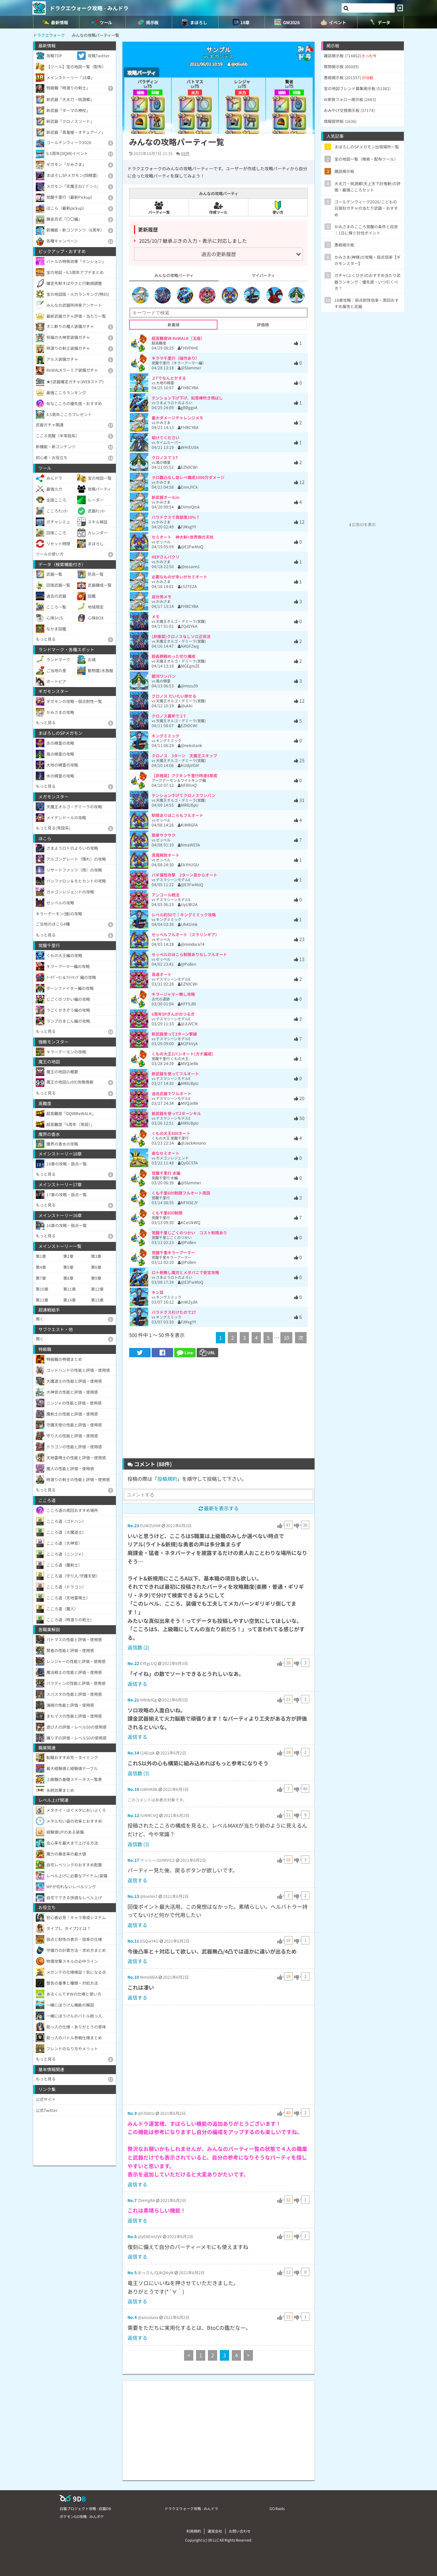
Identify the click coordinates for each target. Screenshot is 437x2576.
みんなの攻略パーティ (174, 275)
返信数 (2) (138, 1647)
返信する (137, 1683)
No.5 (132, 2272)
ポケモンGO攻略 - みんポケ (82, 2516)
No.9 (132, 2113)
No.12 (133, 1815)
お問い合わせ (240, 2531)
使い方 (277, 208)
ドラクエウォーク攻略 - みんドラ (89, 8)
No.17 (133, 1860)
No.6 (132, 2236)
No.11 (133, 1941)
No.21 (133, 1699)
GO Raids (277, 2508)
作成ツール (218, 207)
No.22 (133, 1663)
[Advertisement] (218, 1410)
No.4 (132, 2317)
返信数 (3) (138, 1773)
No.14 (133, 1752)
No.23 (133, 1525)
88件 (185, 153)
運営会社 (215, 2531)
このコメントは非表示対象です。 (157, 1799)
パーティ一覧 (159, 207)
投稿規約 (167, 1478)
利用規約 (193, 2531)
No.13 (133, 1896)
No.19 (133, 1789)
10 (286, 1337)
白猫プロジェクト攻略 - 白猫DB (85, 2508)
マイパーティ (263, 275)
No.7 (132, 2200)
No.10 (133, 1977)
